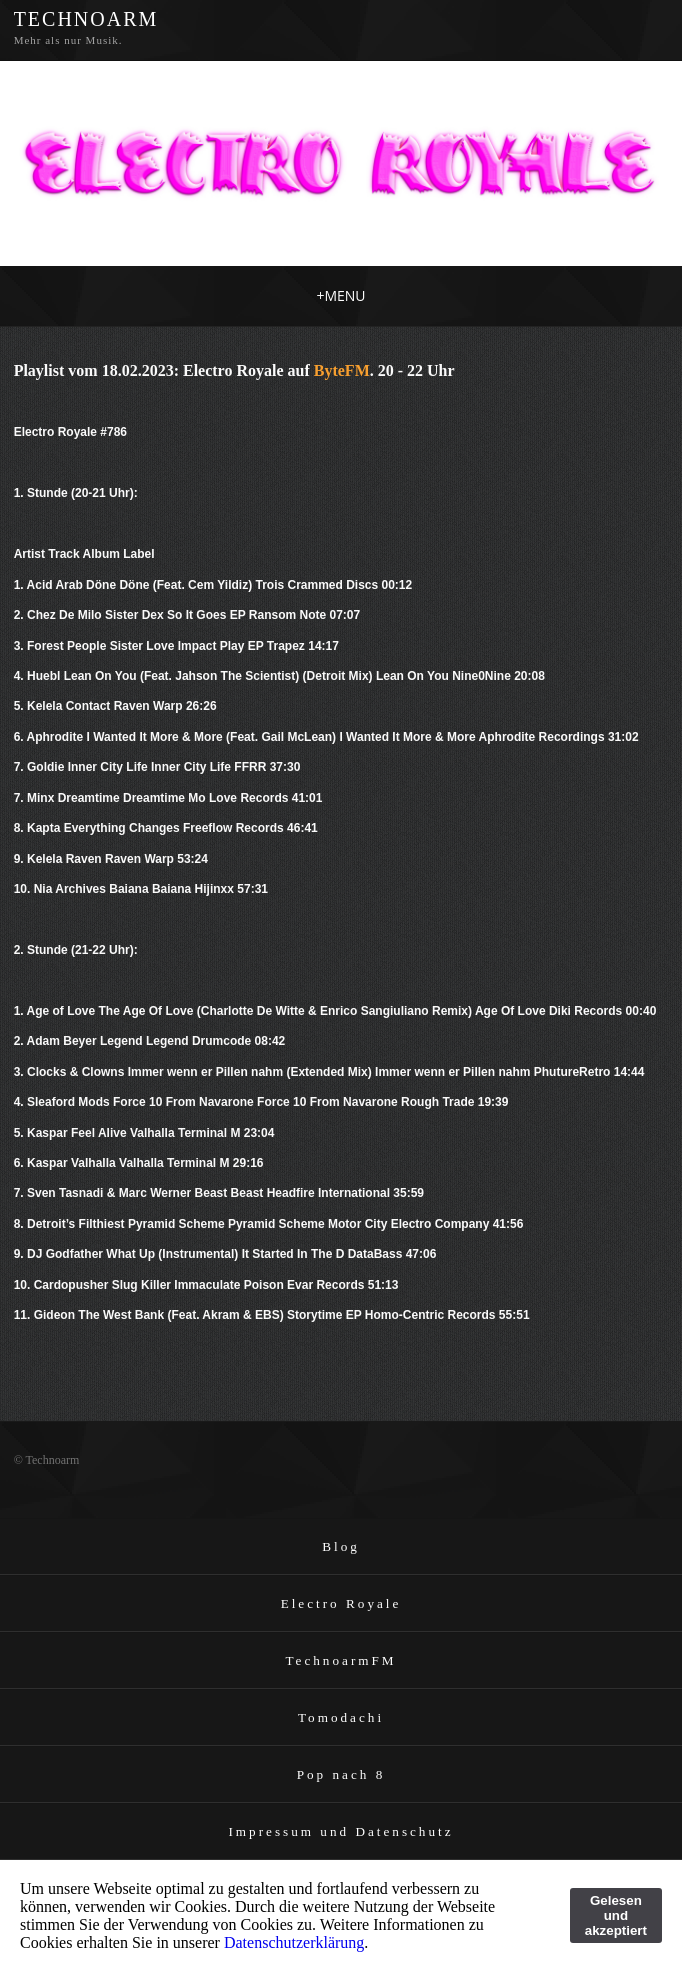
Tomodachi (341, 1717)
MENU (340, 295)
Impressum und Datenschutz (340, 1831)
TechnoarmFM (340, 1660)
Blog (341, 1546)
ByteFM (342, 370)
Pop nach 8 (341, 1774)
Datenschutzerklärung (294, 1942)
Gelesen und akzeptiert (616, 1915)
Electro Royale (341, 1603)
